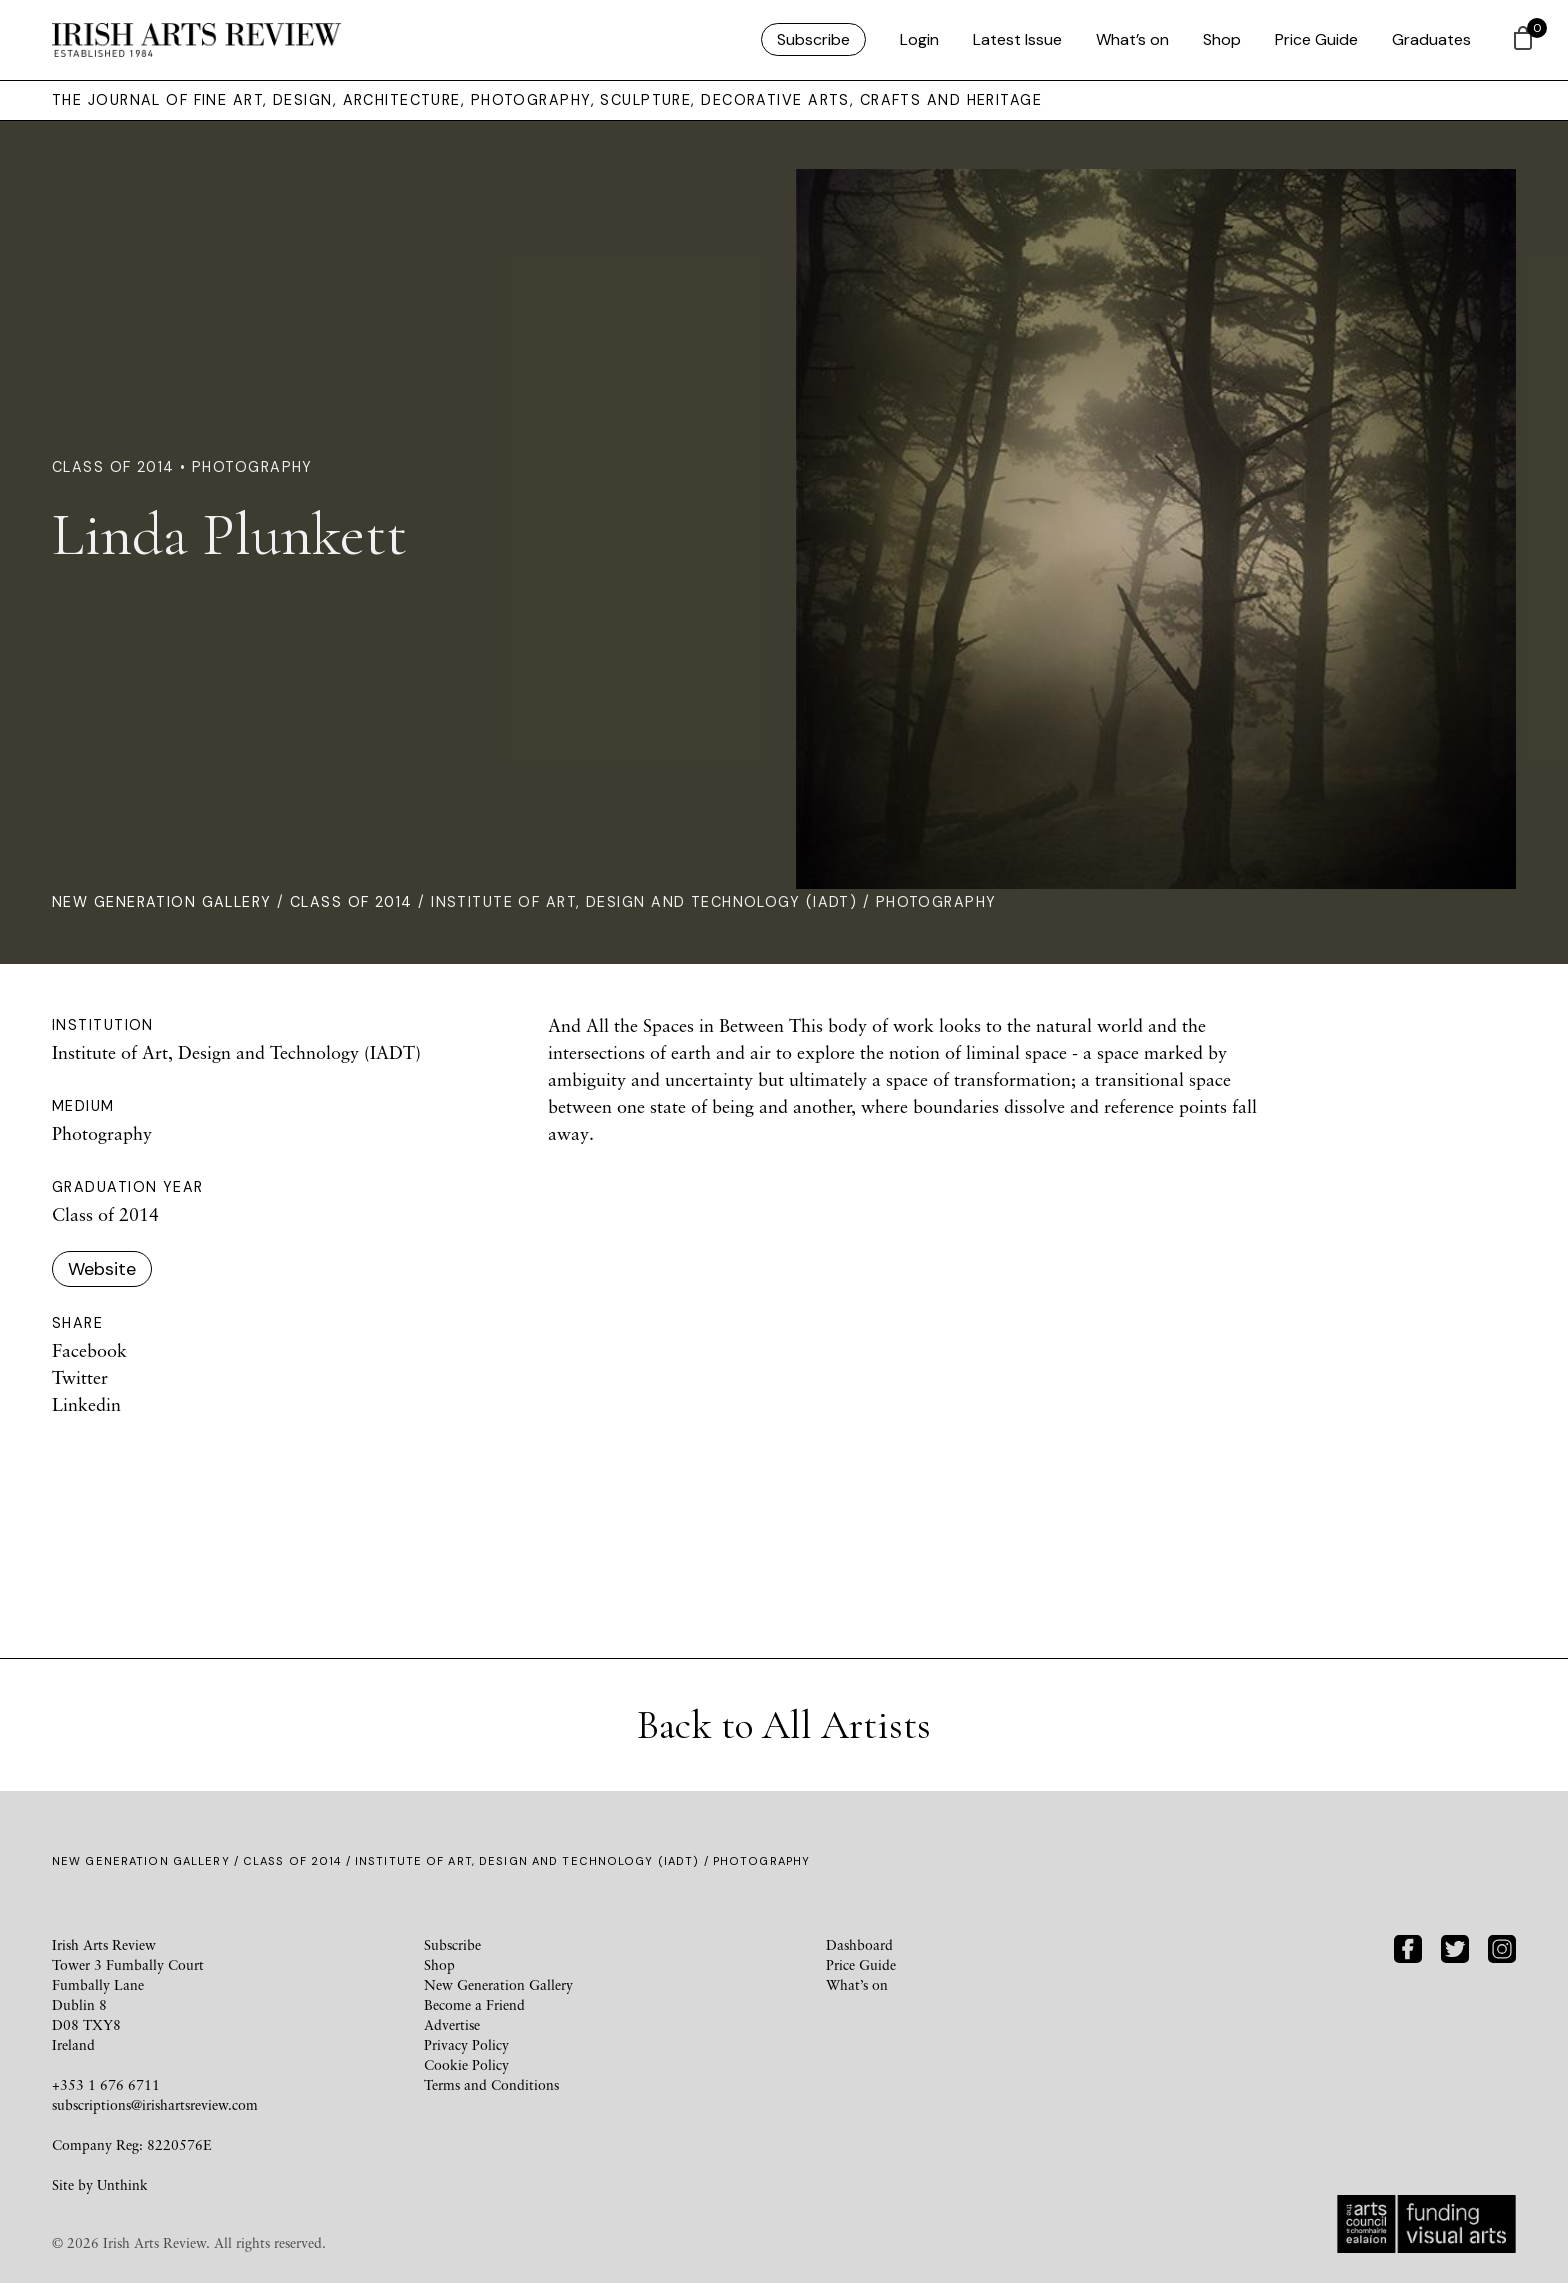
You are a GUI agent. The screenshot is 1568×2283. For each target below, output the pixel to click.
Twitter (80, 1377)
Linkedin (86, 1404)
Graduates (1431, 39)
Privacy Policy (466, 2044)
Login (919, 39)
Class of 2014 (351, 902)
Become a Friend (474, 2004)
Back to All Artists (784, 1725)
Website (102, 1269)
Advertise (452, 2024)
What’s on (1132, 39)
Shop (1222, 39)
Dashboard (859, 1944)
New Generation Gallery (162, 902)
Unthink (122, 2184)
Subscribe (813, 39)
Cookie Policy (466, 2064)
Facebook (89, 1350)
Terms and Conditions (491, 2084)
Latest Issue (1017, 39)
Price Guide (1316, 39)
